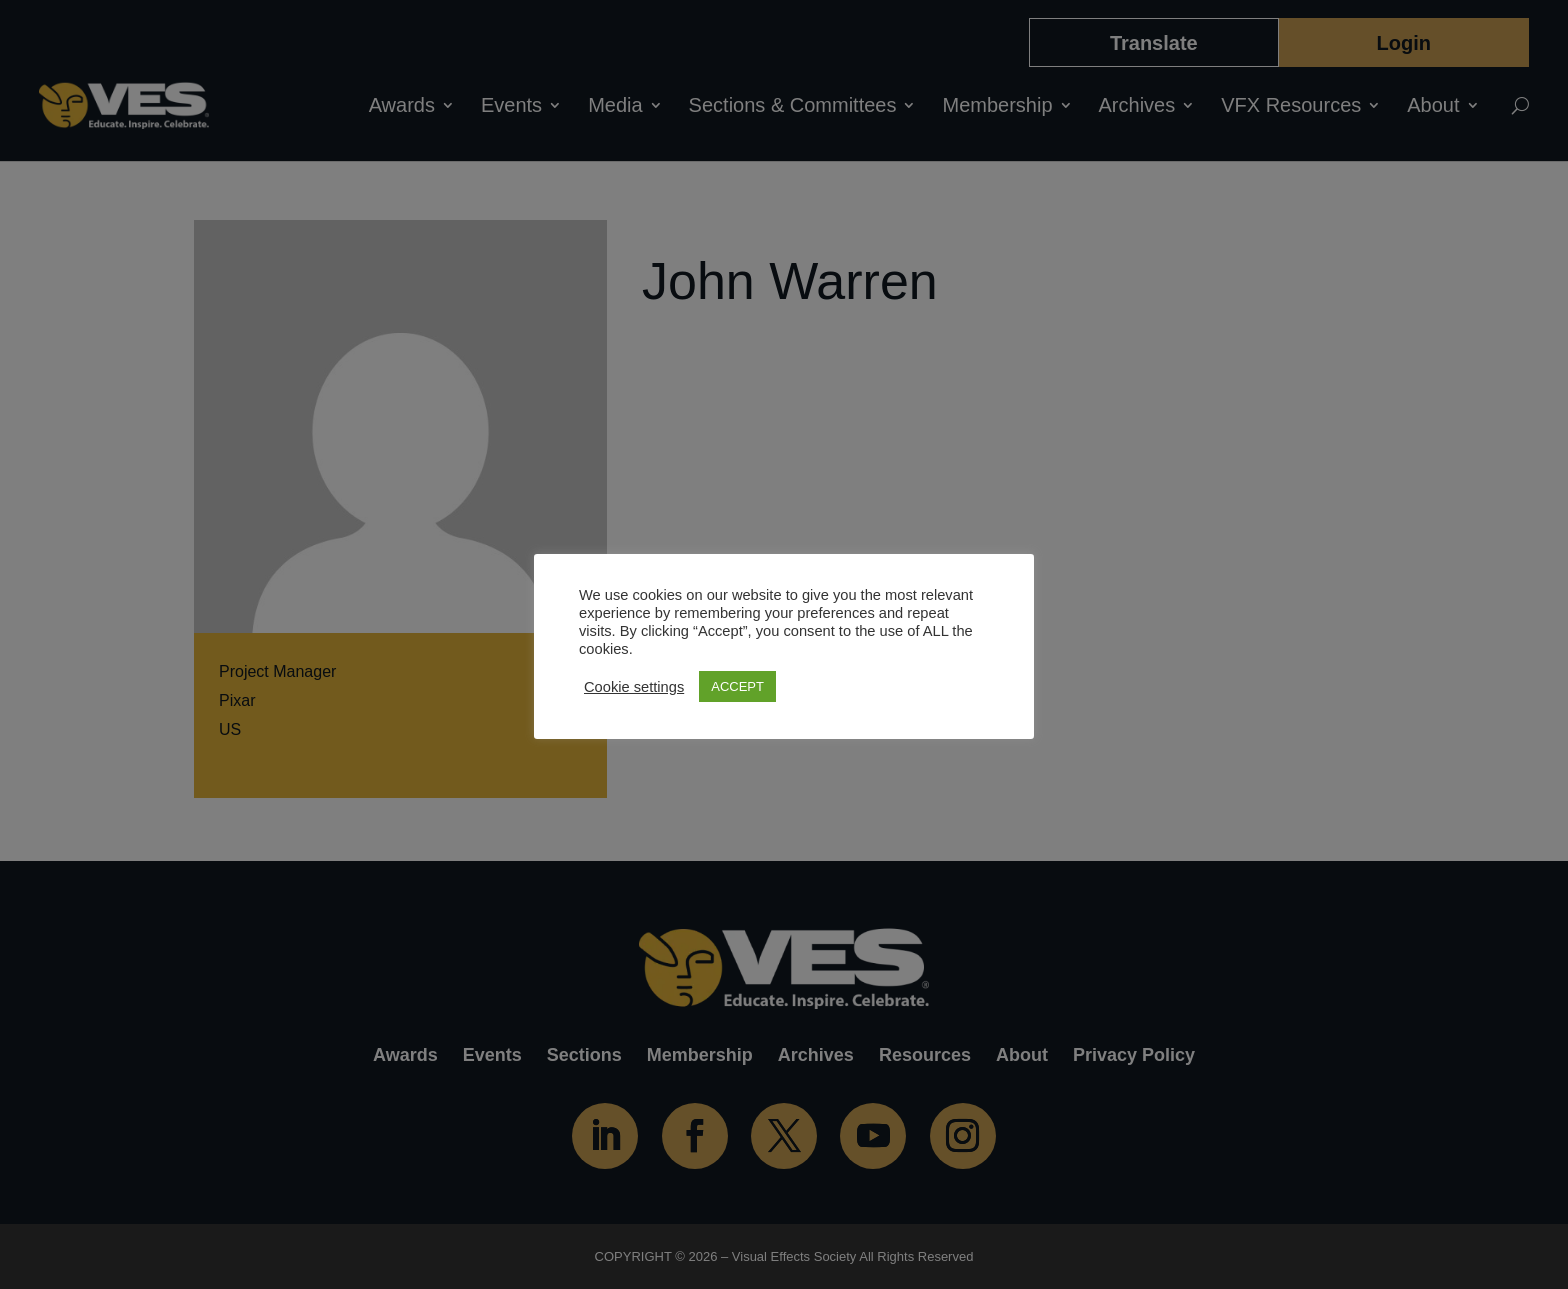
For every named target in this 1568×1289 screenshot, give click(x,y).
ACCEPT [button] (737, 686)
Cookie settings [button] (634, 687)
